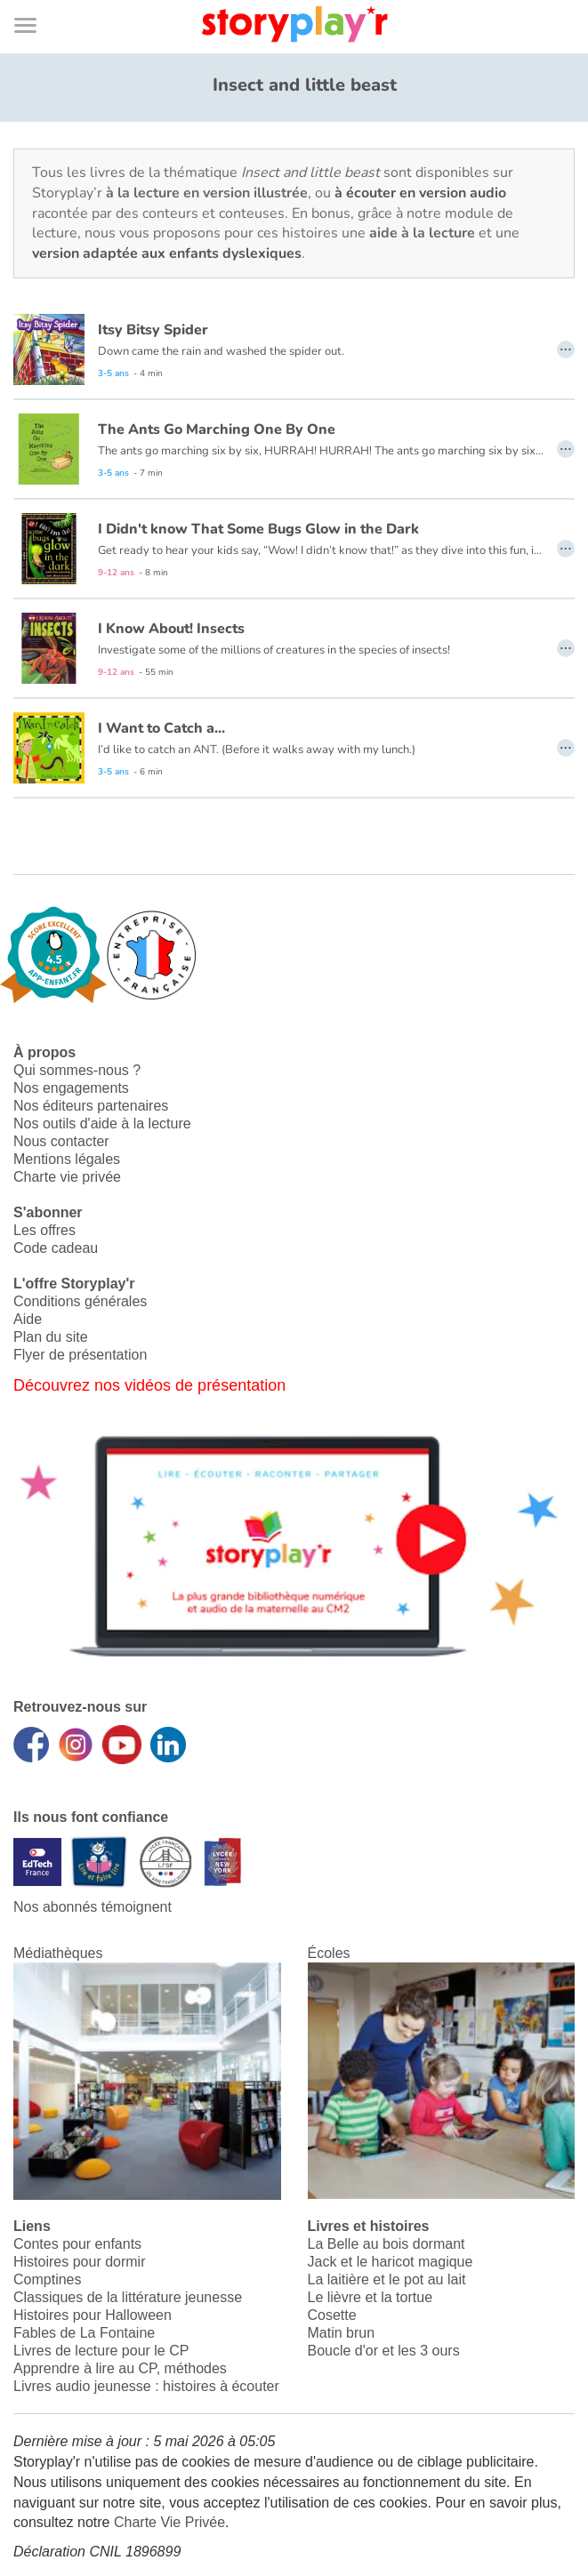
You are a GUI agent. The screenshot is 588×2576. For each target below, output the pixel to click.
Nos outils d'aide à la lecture (102, 1123)
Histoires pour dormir (79, 2261)
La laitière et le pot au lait (387, 2279)
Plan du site (50, 1336)
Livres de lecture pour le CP (101, 2350)
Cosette (332, 2315)
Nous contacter (61, 1141)
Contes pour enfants (77, 2243)
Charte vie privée (67, 1176)
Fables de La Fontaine (84, 2332)
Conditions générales (80, 1301)
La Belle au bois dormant (386, 2243)
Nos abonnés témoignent (92, 1906)
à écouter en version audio (420, 193)
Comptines (47, 2279)
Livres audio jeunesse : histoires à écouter (146, 2386)
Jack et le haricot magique (390, 2261)
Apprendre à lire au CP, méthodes (120, 2368)
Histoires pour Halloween (92, 2315)
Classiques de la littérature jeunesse (127, 2297)
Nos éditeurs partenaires (90, 1105)
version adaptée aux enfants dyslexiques (167, 253)
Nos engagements (71, 1087)
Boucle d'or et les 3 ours (384, 2350)
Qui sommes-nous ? (77, 1070)
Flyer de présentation (80, 1354)
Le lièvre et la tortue (370, 2297)
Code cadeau (55, 1248)
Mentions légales (66, 1159)
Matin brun (341, 2332)
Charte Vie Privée (169, 2522)
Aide (27, 1319)
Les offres (44, 1230)
